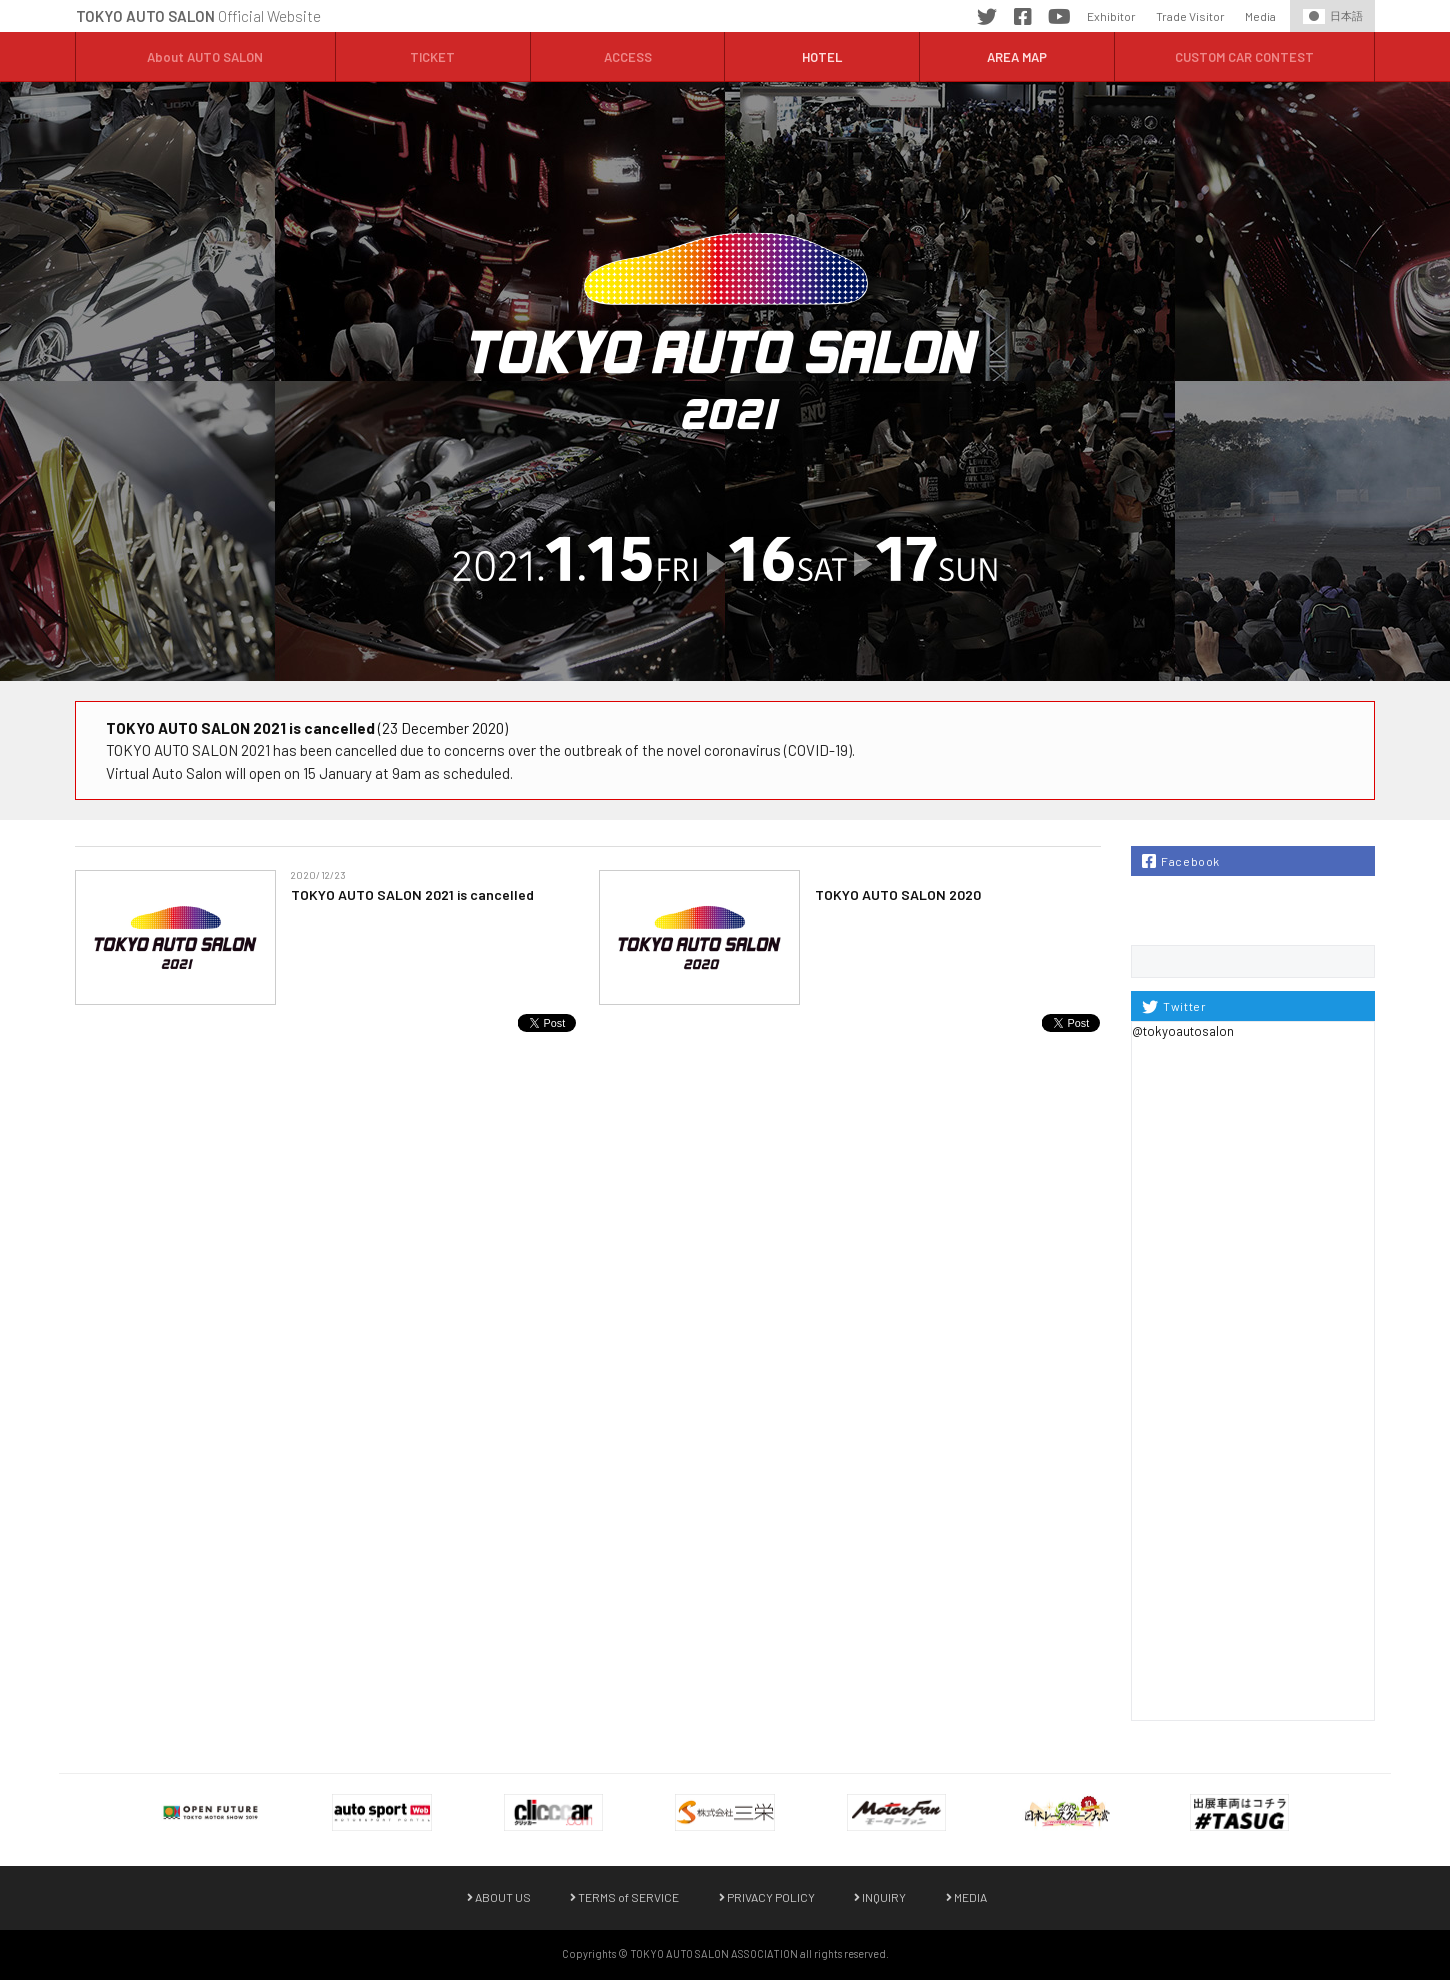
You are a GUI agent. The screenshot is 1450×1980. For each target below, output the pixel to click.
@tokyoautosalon (1183, 1031)
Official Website (198, 16)
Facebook (1023, 19)
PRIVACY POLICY (767, 1897)
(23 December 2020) (307, 728)
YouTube (1059, 19)
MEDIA (966, 1897)
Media (1260, 16)
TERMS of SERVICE (624, 1897)
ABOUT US (499, 1897)
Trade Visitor (1190, 16)
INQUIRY (880, 1897)
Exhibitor (1111, 16)
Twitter (987, 19)
